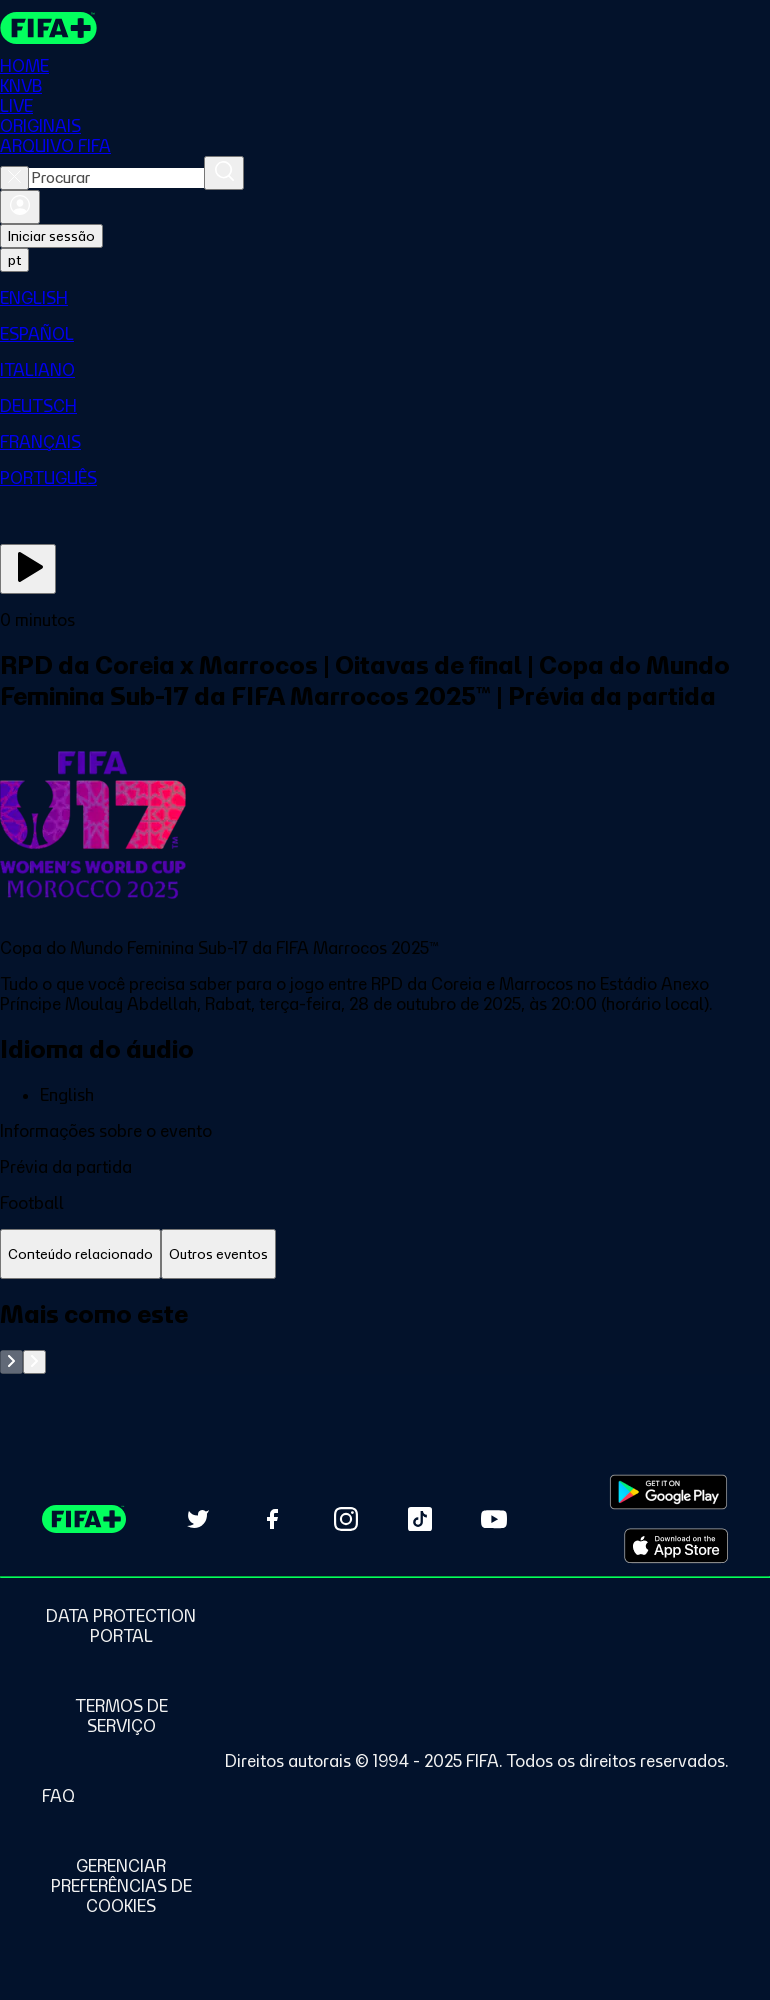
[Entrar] (20, 207)
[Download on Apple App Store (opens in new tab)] (676, 1546)
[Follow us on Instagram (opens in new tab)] (346, 1519)
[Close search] (14, 178)
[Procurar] (224, 173)
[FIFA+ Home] (48, 28)
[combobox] (116, 178)
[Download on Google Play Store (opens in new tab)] (668, 1492)
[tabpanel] (385, 1336)
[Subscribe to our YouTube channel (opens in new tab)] (494, 1519)
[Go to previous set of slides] (11, 1362)
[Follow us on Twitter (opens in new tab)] (198, 1519)
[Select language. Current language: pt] (14, 260)
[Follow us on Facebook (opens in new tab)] (272, 1519)
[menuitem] (385, 298)
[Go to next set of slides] (34, 1362)
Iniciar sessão (51, 236)
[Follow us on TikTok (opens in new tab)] (420, 1519)
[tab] (80, 1254)
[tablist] (385, 1254)
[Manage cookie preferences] (121, 1886)
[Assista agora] (28, 569)
